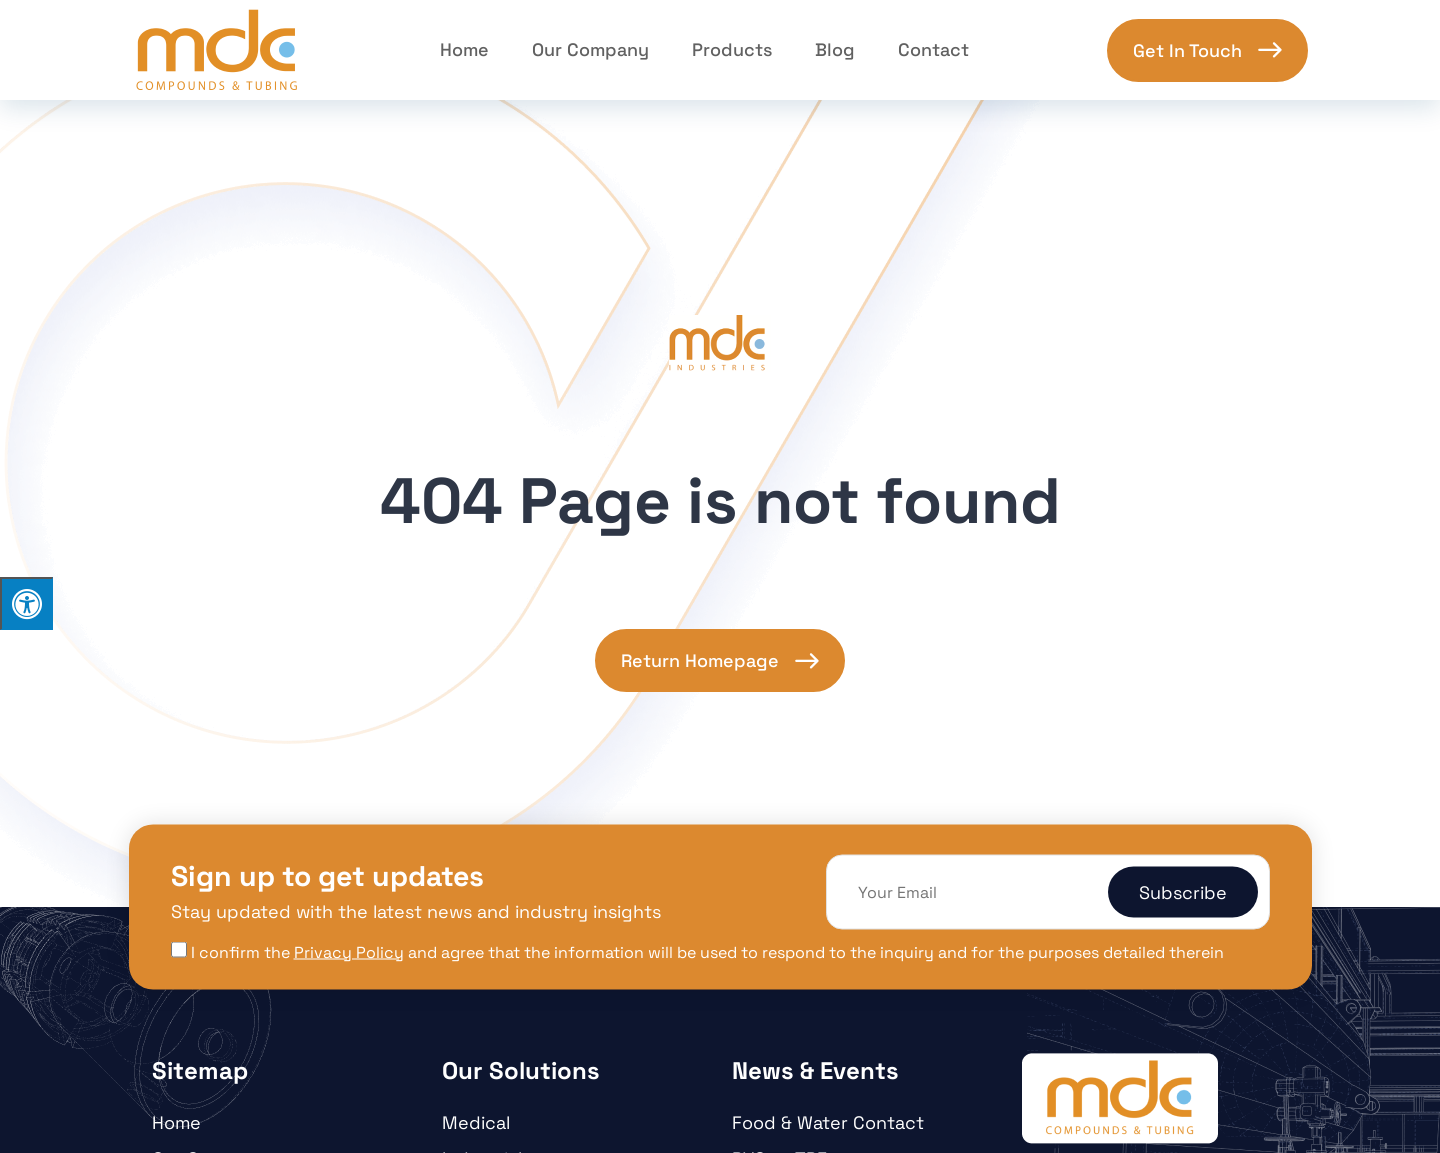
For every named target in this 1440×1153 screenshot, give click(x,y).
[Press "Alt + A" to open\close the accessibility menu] (26, 603)
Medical (476, 1122)
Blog (835, 49)
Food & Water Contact (828, 1122)
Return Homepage (700, 660)
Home (464, 49)
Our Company (590, 49)
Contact (933, 49)
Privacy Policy (349, 951)
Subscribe (1183, 892)
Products (732, 49)
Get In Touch (1187, 50)
